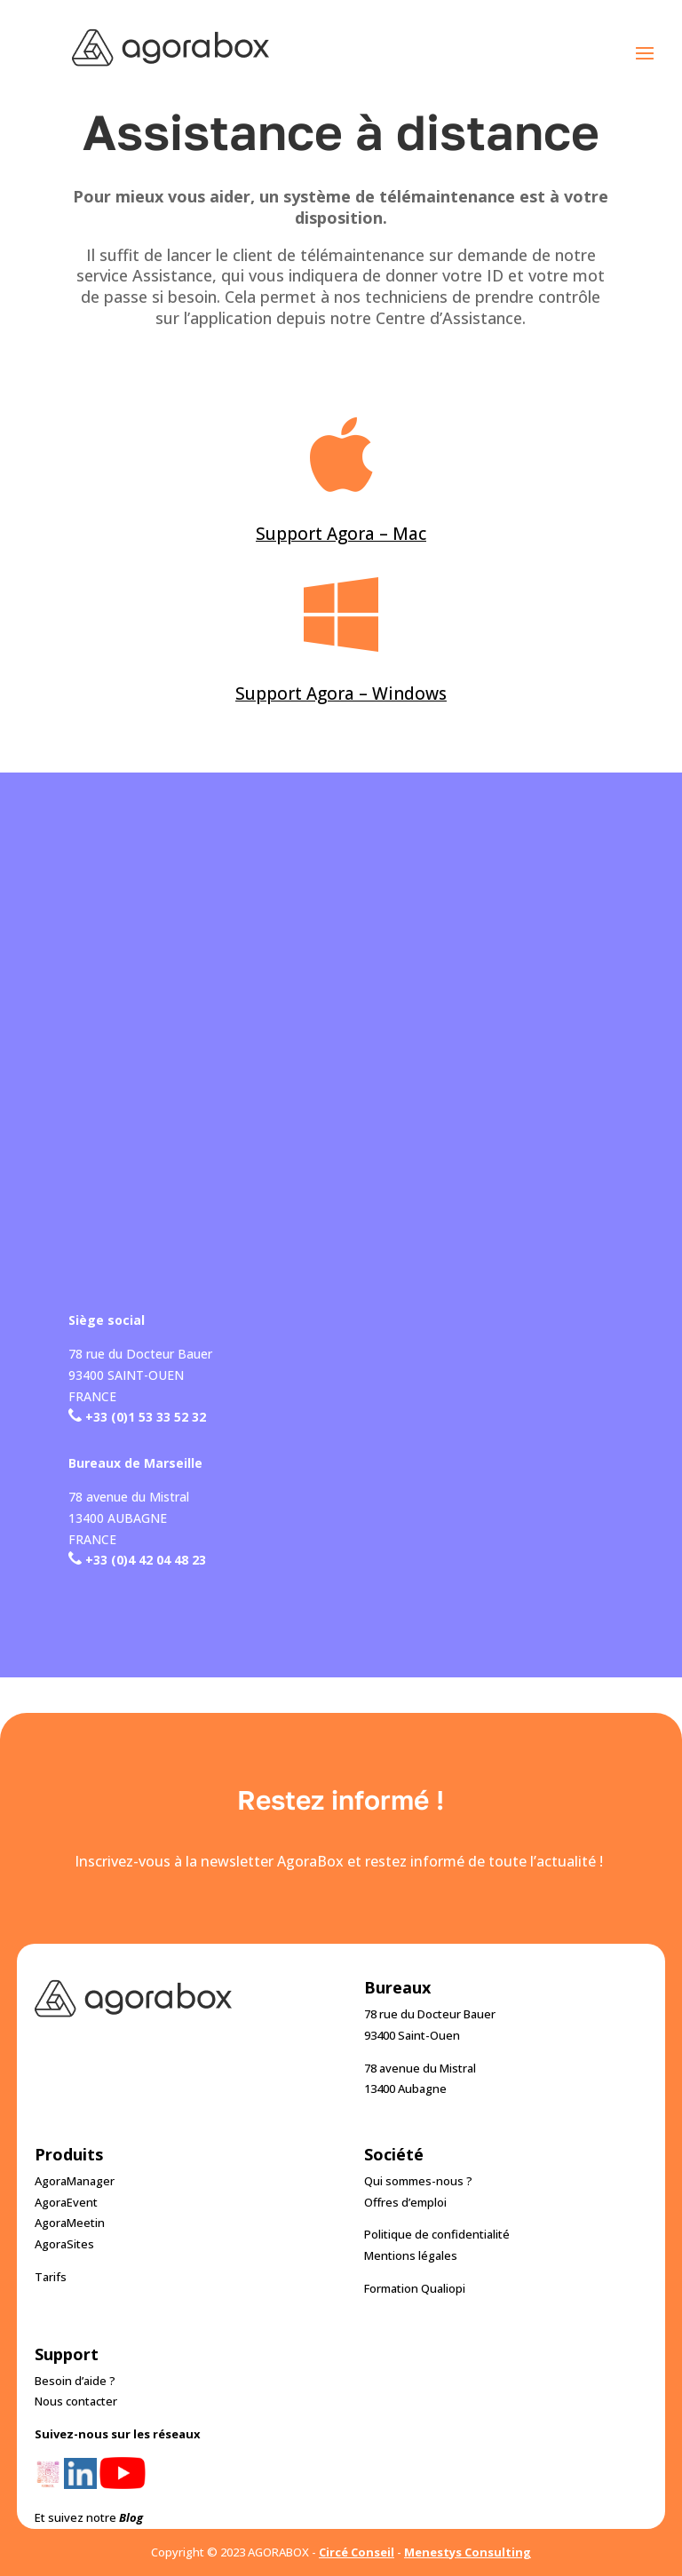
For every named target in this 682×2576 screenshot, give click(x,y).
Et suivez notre (89, 2517)
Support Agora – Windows (341, 693)
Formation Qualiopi (414, 2288)
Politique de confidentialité (437, 2234)
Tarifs (51, 2277)
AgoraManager (75, 2181)
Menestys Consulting (467, 2552)
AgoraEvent (66, 2202)
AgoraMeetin (70, 2223)
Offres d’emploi (405, 2202)
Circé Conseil (356, 2552)
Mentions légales (410, 2255)
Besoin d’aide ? (75, 2381)
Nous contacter (76, 2401)
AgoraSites (64, 2244)
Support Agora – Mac (341, 533)
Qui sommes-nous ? (418, 2181)
